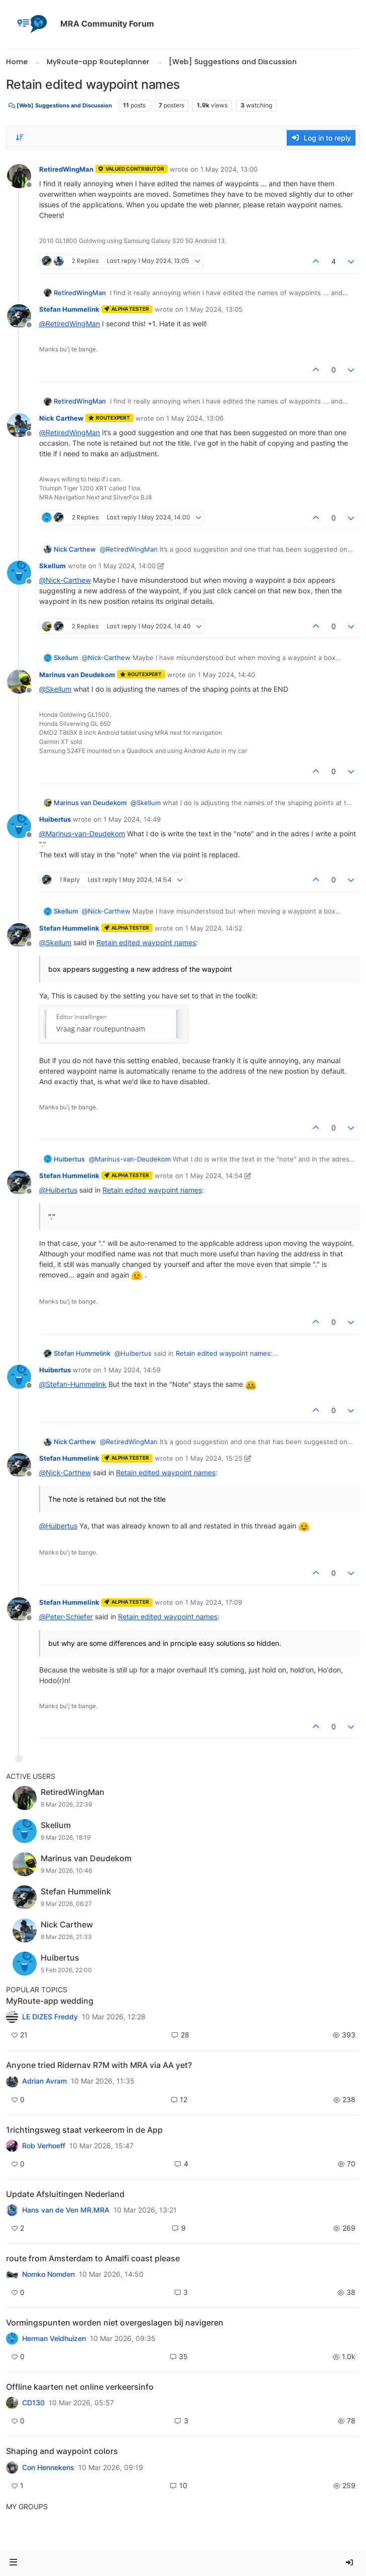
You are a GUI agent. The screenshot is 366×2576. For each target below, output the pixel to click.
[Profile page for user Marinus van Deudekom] (19, 682)
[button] (13, 2562)
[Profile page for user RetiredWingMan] (19, 176)
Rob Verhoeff (43, 2145)
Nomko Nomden (48, 2274)
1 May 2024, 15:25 (213, 1458)
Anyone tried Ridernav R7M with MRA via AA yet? (99, 2065)
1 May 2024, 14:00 (127, 566)
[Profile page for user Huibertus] (19, 826)
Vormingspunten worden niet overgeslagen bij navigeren (114, 2322)
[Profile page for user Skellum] (19, 573)
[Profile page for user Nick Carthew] (19, 425)
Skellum (52, 566)
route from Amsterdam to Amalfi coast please (93, 2258)
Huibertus (55, 819)
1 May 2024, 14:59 (132, 1370)
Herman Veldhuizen (54, 2338)
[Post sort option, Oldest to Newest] (20, 138)
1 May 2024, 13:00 (229, 169)
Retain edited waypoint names (146, 942)
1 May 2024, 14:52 (213, 928)
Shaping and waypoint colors (62, 2451)
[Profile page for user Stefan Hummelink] (19, 316)
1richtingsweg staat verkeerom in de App (84, 2130)
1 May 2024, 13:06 (194, 418)
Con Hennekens (48, 2467)
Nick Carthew (61, 418)
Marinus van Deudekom (77, 675)
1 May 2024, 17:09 (213, 1602)
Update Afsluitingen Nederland (65, 2194)
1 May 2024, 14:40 (226, 675)
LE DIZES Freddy (50, 2016)
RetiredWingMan (66, 169)
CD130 (33, 2402)
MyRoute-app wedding (49, 2001)
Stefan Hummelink (69, 309)
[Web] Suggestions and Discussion (60, 105)
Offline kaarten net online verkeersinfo (80, 2387)
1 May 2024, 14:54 (213, 1176)
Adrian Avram (44, 2081)
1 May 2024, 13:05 (213, 309)
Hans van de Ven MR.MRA (65, 2210)
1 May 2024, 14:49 (132, 819)
